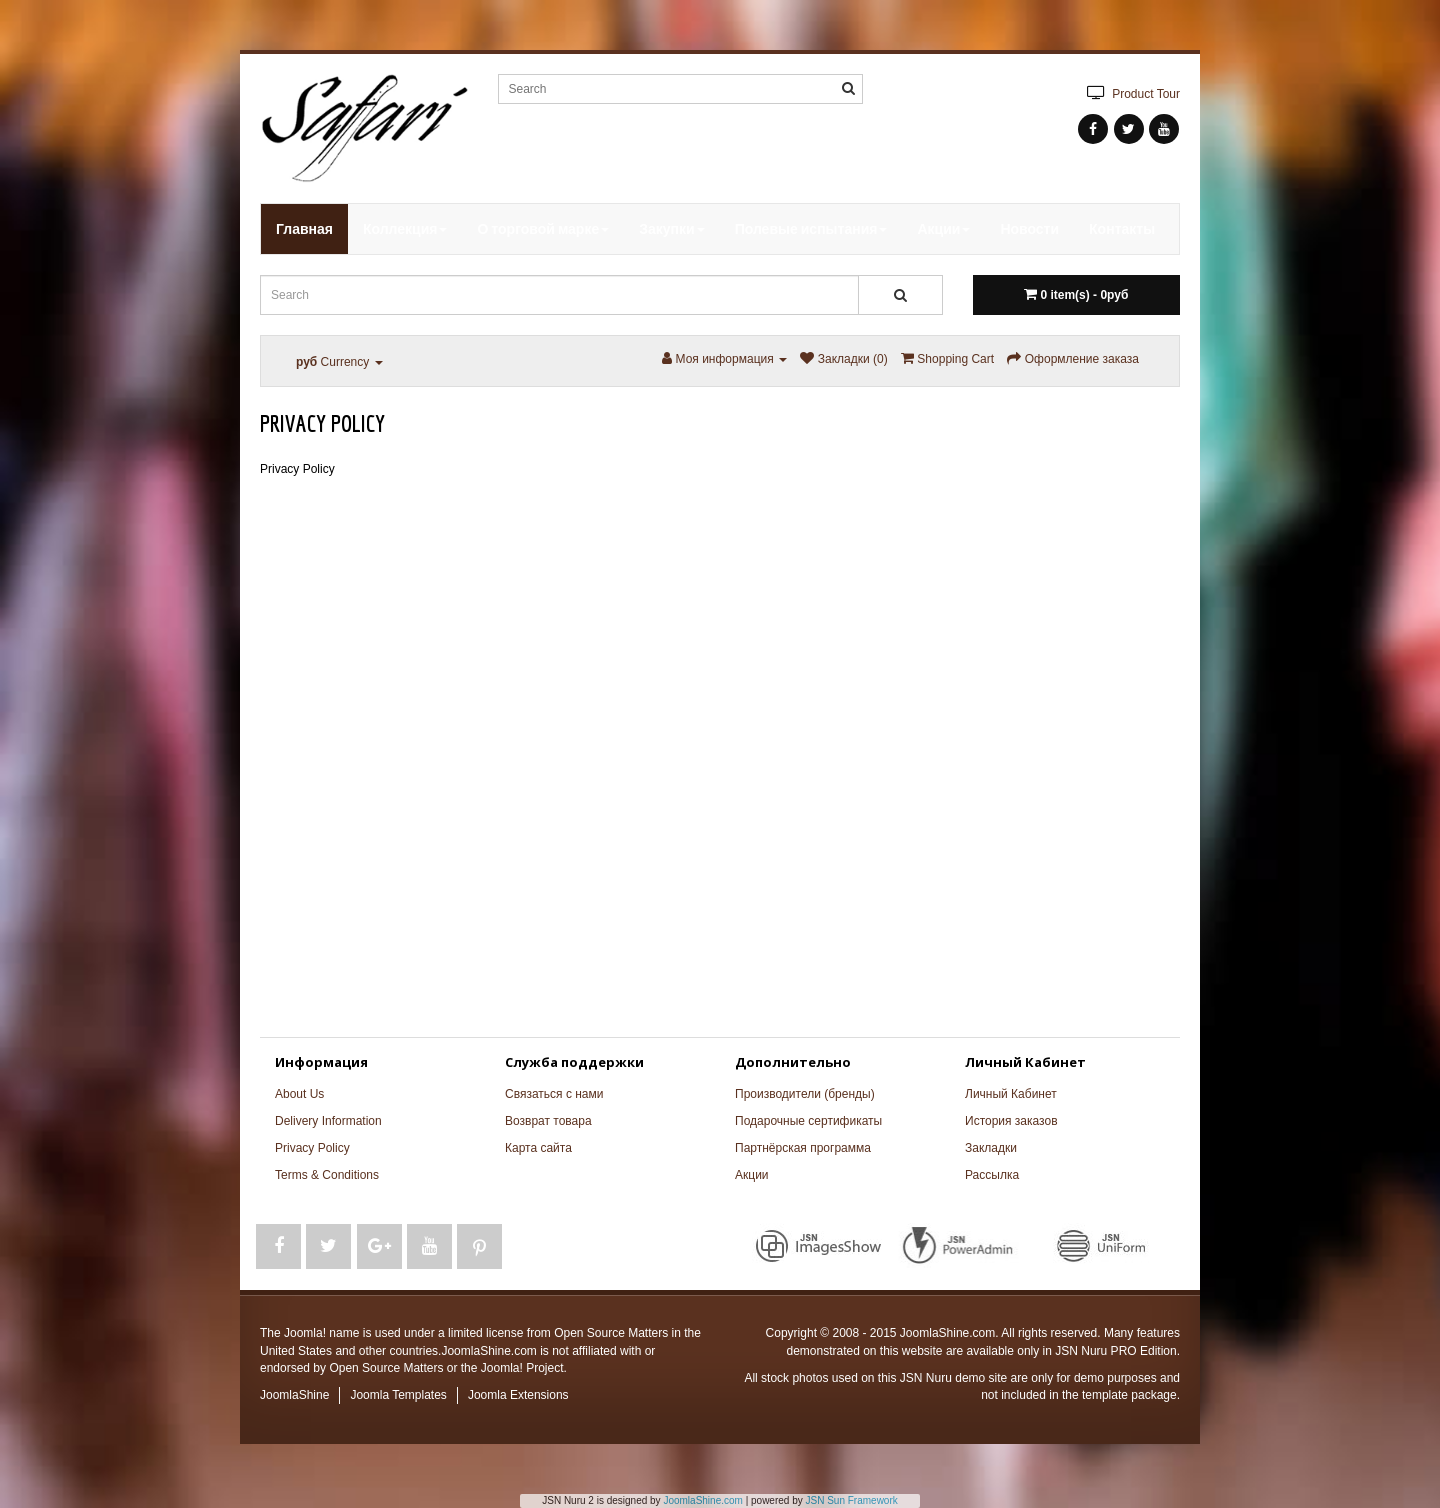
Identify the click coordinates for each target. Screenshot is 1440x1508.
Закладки (991, 1148)
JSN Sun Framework (852, 1500)
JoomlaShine (294, 1395)
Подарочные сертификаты (808, 1121)
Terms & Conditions (327, 1175)
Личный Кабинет (1011, 1094)
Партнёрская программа (803, 1148)
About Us (299, 1094)
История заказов (1011, 1121)
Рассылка (992, 1175)
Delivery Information (328, 1121)
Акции (752, 1175)
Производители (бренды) (805, 1094)
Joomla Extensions (518, 1395)
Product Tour (1130, 92)
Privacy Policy (312, 1148)
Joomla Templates (398, 1395)
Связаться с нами (554, 1094)
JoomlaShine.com (702, 1500)
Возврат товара (548, 1121)
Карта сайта (538, 1148)
